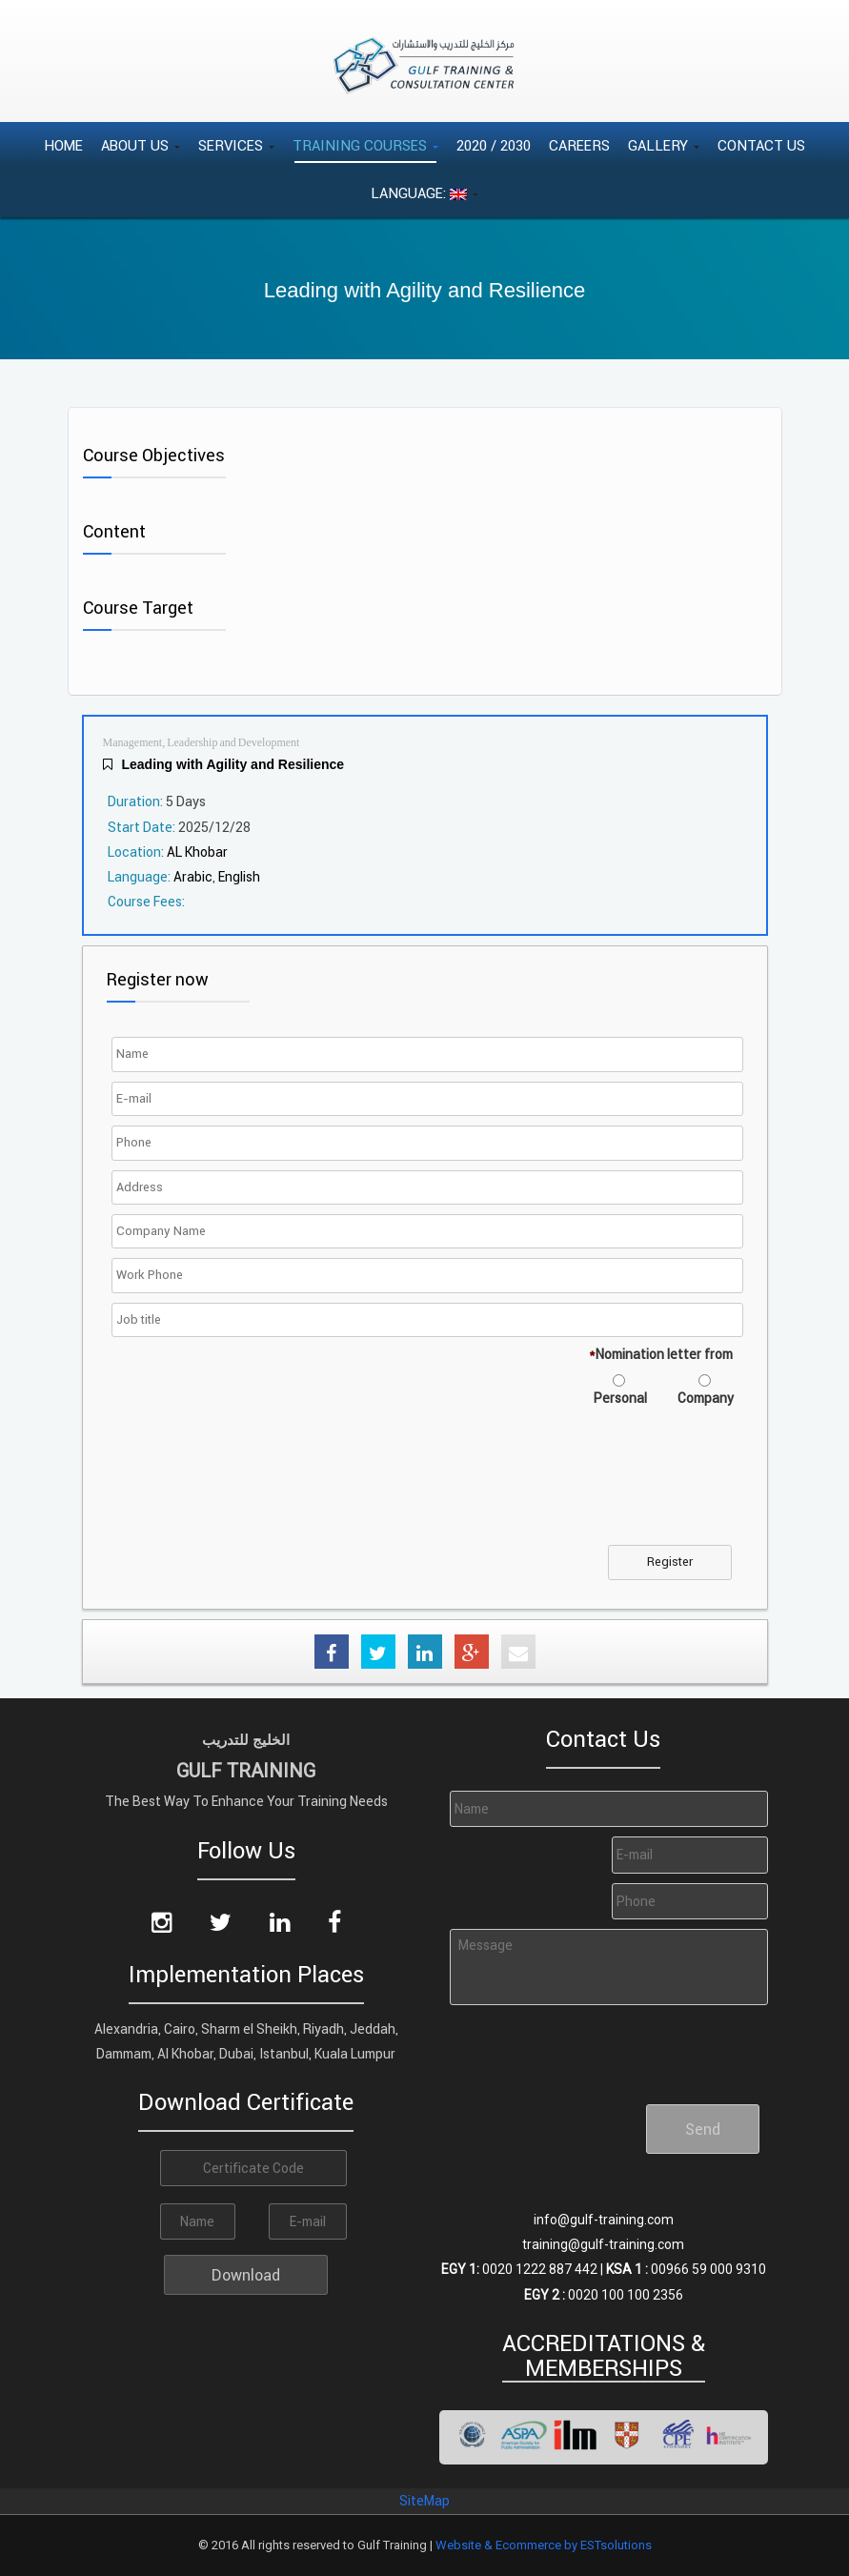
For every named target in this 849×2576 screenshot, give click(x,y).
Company (705, 1398)
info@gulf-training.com (604, 2219)
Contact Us (761, 145)
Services (236, 145)
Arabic (192, 876)
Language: (424, 193)
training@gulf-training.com (603, 2244)
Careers (579, 145)
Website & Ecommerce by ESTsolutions (543, 2545)
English (239, 876)
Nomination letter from (661, 1354)
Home (63, 145)
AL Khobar (197, 852)
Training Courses (365, 145)
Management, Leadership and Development (201, 743)
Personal (620, 1398)
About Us (140, 145)
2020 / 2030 (493, 145)
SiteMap (424, 2500)
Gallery (663, 145)
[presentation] (261, 1487)
